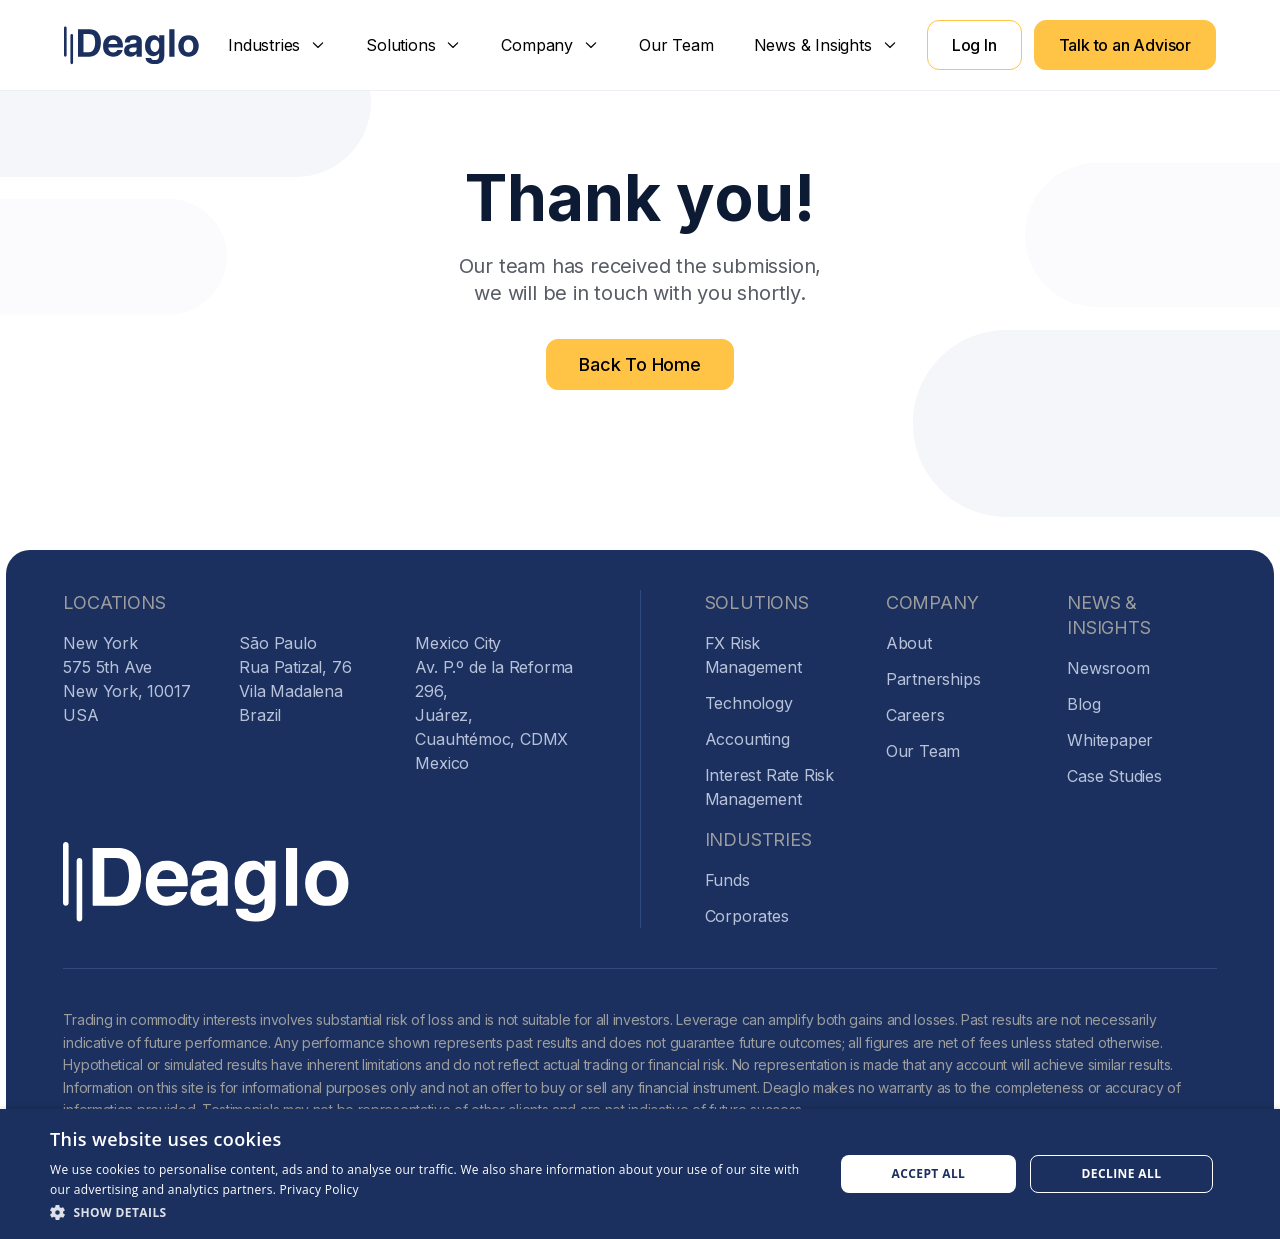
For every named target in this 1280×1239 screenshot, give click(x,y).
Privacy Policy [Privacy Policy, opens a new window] (319, 1189)
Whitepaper (1110, 740)
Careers (915, 715)
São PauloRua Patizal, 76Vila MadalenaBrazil (295, 679)
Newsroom (1108, 668)
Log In (974, 45)
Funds (727, 880)
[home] (131, 45)
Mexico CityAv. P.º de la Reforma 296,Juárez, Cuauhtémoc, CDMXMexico (494, 703)
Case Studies (1114, 776)
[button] (277, 45)
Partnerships (933, 679)
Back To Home (640, 364)
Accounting (747, 739)
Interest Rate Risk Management (769, 787)
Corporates (747, 916)
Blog (1083, 704)
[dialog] (640, 1174)
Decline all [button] (1122, 1173)
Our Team (676, 45)
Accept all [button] (929, 1173)
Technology (749, 703)
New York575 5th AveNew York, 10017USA (126, 679)
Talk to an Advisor (1125, 45)
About (909, 643)
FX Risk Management (753, 655)
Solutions (400, 45)
